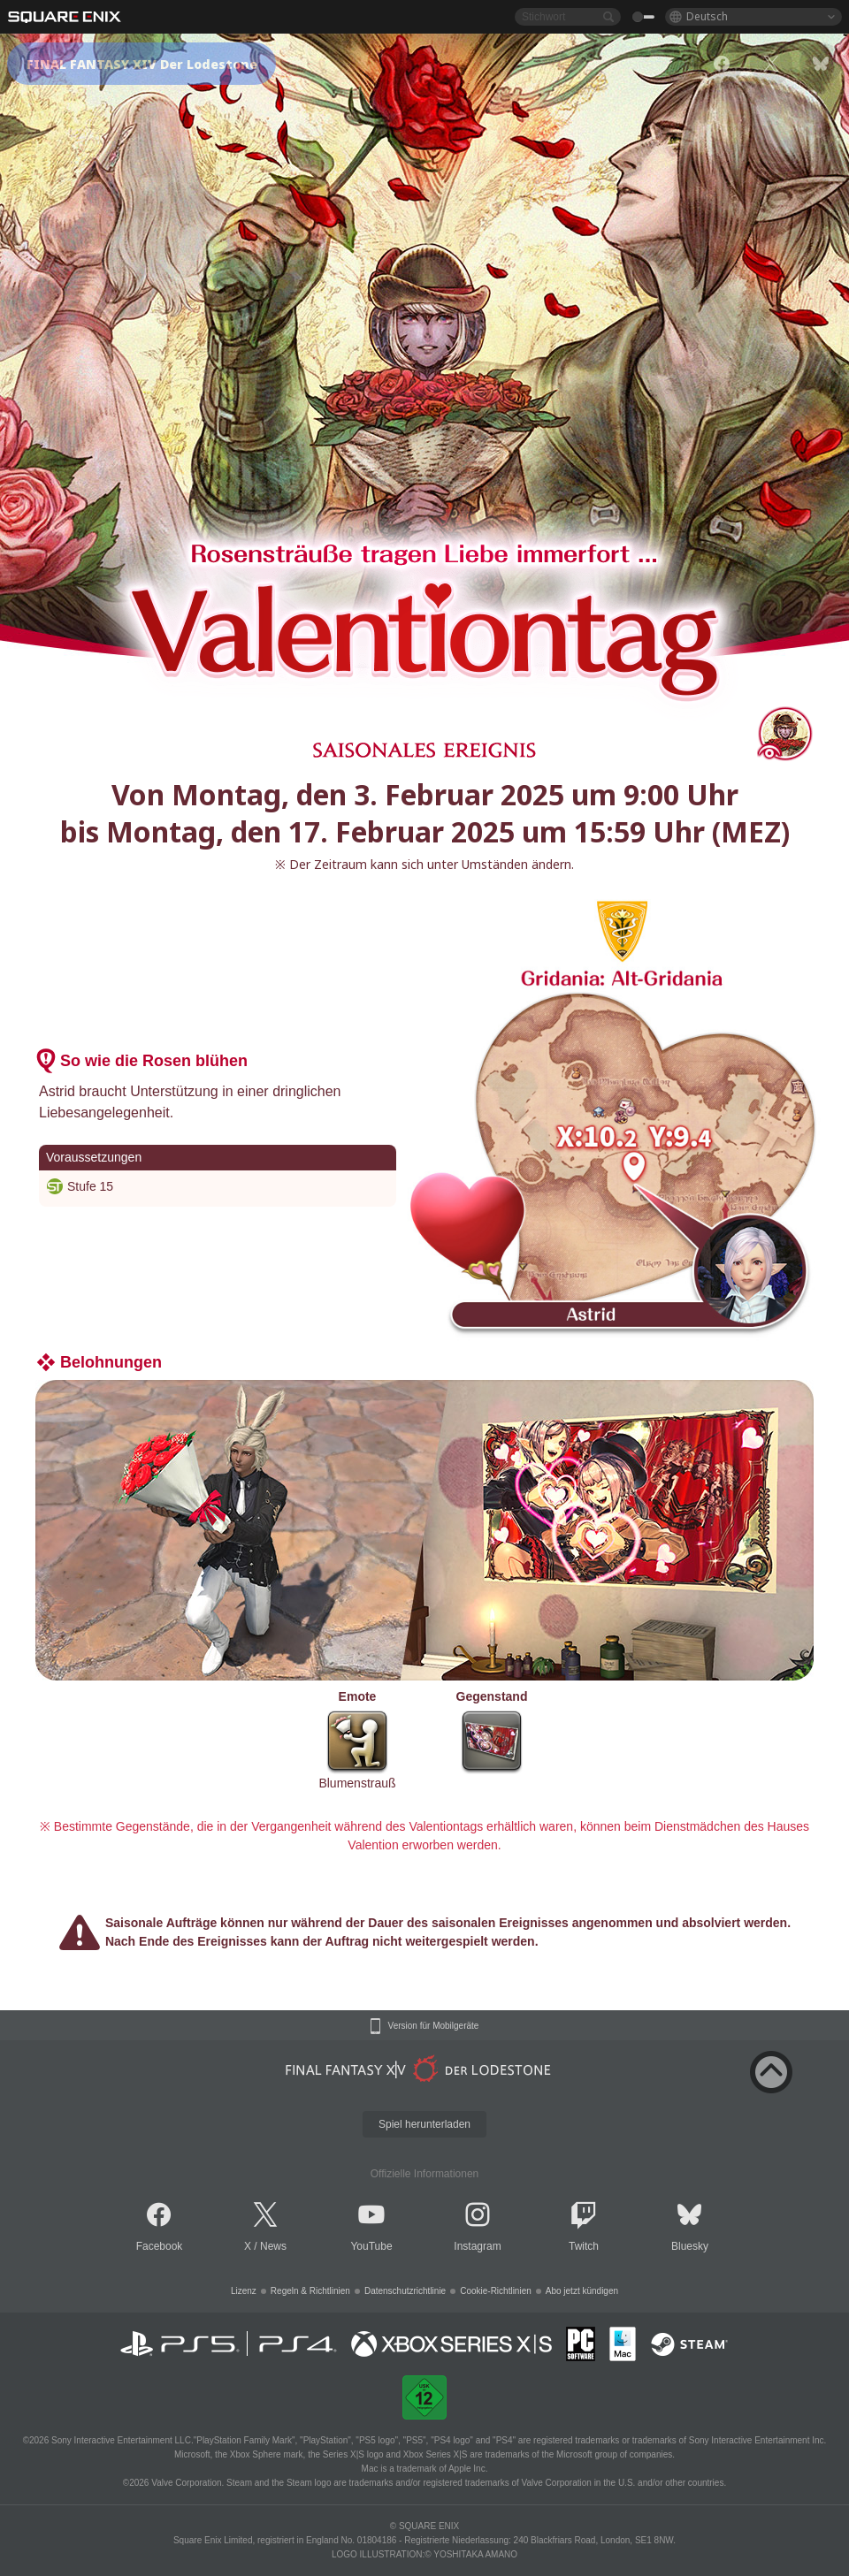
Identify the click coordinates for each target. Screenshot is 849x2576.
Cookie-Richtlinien (496, 2291)
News (273, 2246)
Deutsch (707, 16)
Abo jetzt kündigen (582, 2291)
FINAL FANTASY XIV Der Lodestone (142, 64)
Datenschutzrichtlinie (405, 2291)
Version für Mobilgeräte (433, 2026)
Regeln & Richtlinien (310, 2291)
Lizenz (243, 2291)
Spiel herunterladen (424, 2124)
